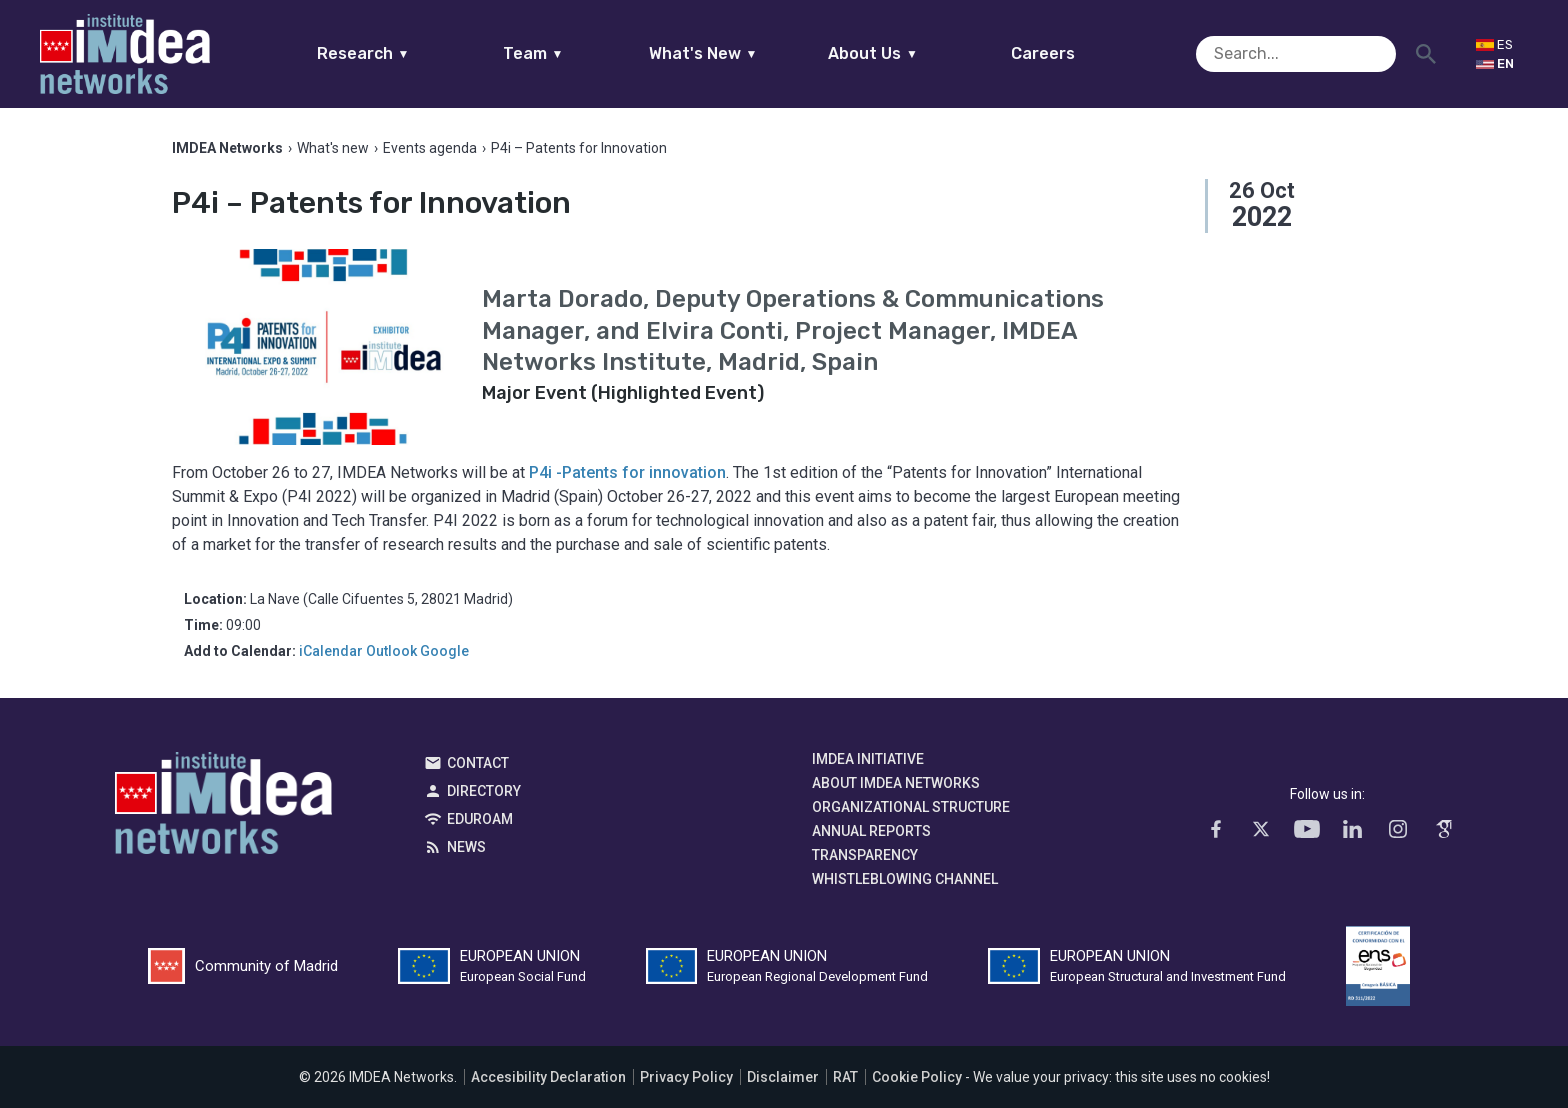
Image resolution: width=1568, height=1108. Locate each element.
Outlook (391, 651)
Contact (478, 763)
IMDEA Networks (223, 808)
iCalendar (331, 651)
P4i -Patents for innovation (627, 472)
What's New (741, 53)
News (466, 847)
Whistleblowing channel (905, 879)
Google (444, 651)
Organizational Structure (911, 807)
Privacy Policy (686, 1077)
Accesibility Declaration (548, 1077)
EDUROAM (480, 819)
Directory (484, 791)
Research (401, 53)
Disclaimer (783, 1077)
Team (571, 53)
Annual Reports (871, 831)
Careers (1082, 53)
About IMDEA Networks (896, 783)
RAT (845, 1077)
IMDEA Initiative (868, 759)
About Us (912, 53)
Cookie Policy (917, 1077)
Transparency (865, 855)
